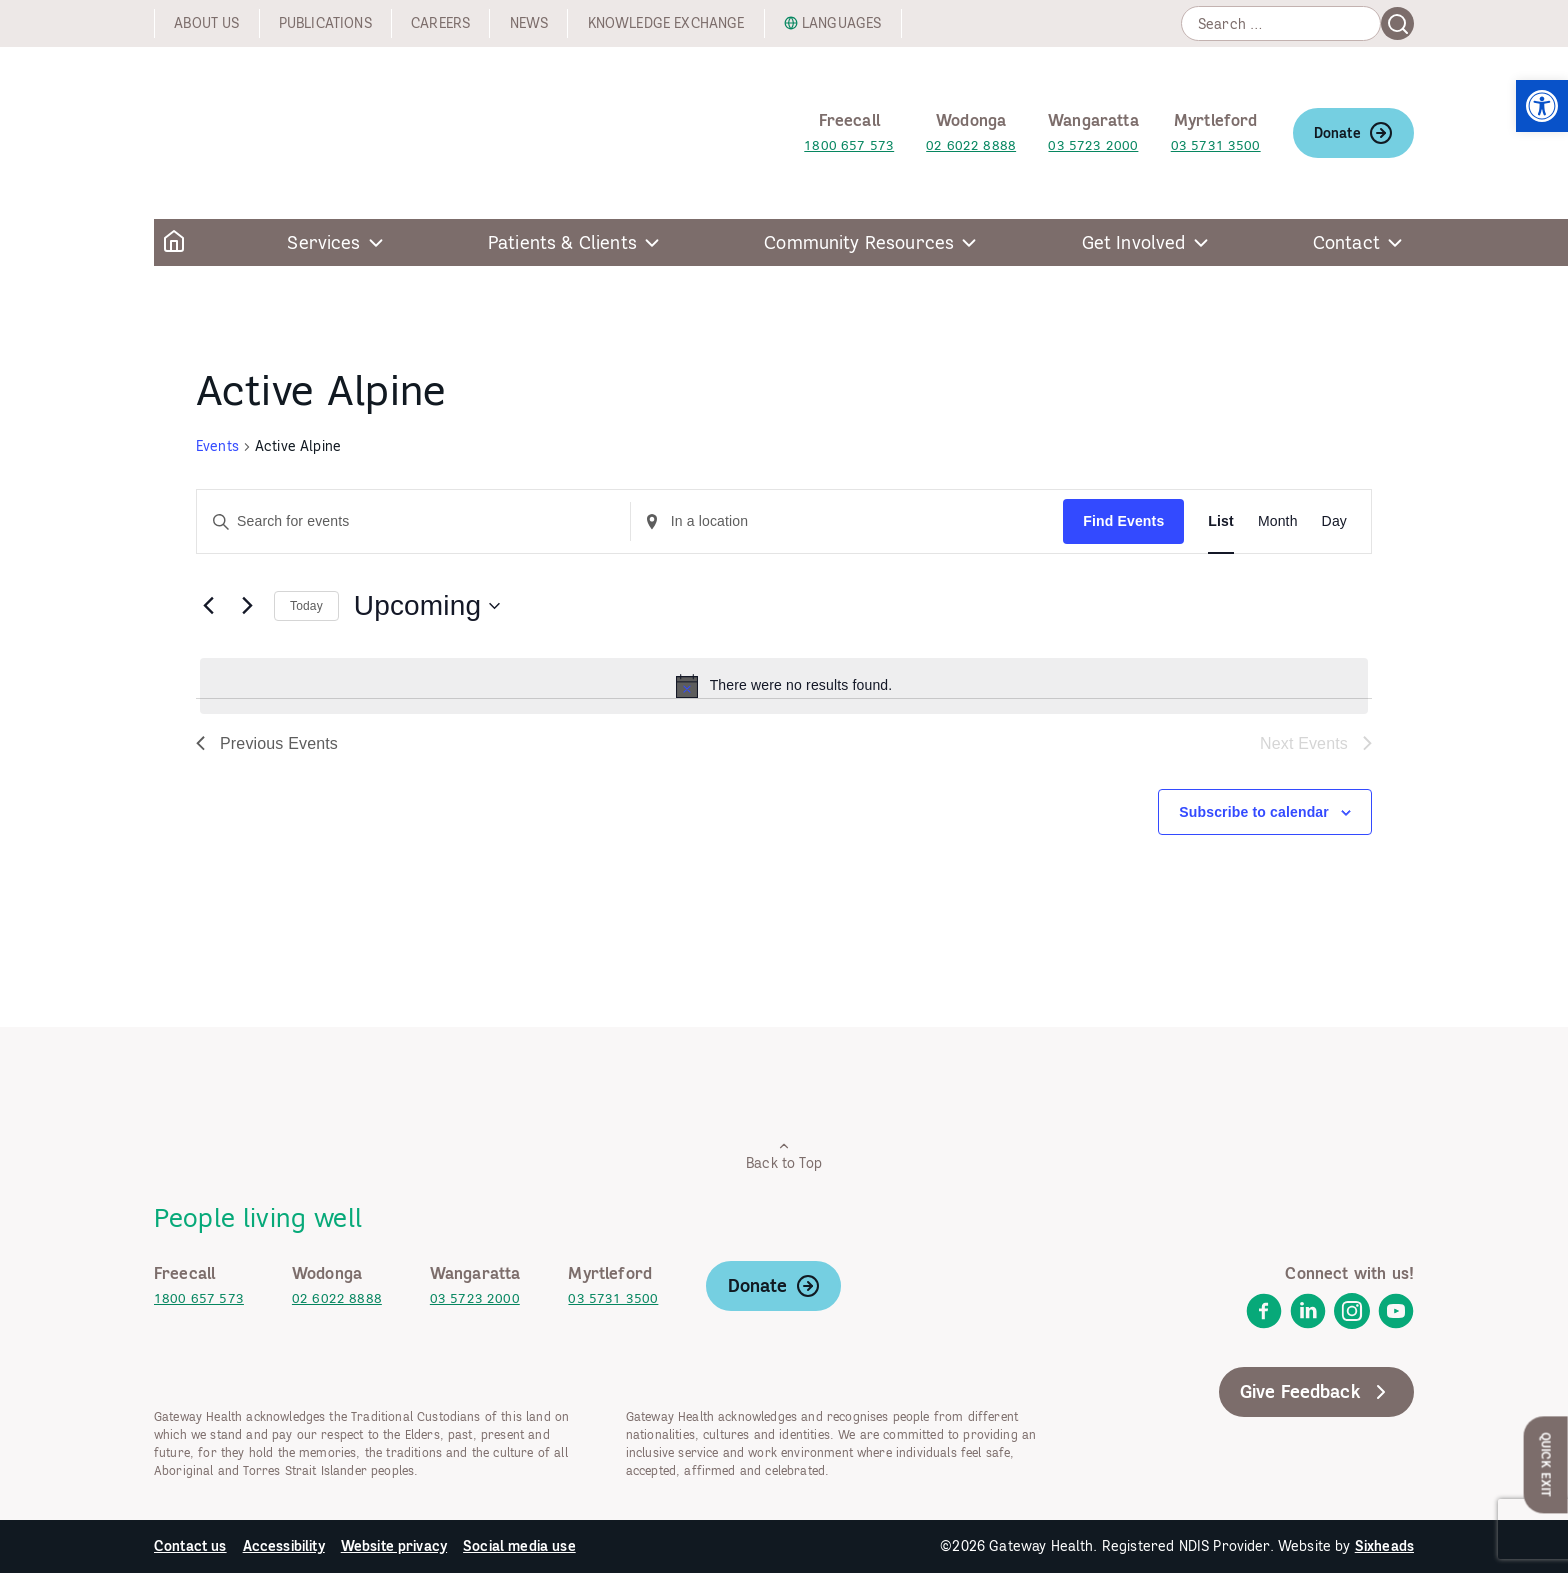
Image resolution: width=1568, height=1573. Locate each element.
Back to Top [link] (784, 1155)
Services (323, 242)
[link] (1542, 106)
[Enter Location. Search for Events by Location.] (847, 521)
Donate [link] (1353, 133)
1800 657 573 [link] (849, 145)
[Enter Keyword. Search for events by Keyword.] (413, 521)
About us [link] (206, 23)
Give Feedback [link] (1316, 1392)
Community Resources (859, 242)
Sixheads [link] (1384, 1546)
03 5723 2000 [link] (1093, 145)
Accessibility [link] (284, 1546)
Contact (1346, 242)
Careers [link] (440, 23)
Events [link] (217, 446)
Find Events (1123, 521)
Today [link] (306, 606)
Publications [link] (325, 23)
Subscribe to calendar (1254, 812)
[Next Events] (247, 606)
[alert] (784, 686)
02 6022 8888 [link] (971, 145)
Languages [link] (841, 23)
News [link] (529, 23)
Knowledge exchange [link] (666, 23)
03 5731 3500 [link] (1216, 145)
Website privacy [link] (394, 1546)
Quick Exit (1546, 1464)
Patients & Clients (562, 242)
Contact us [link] (190, 1546)
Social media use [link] (519, 1546)
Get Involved (1134, 242)
